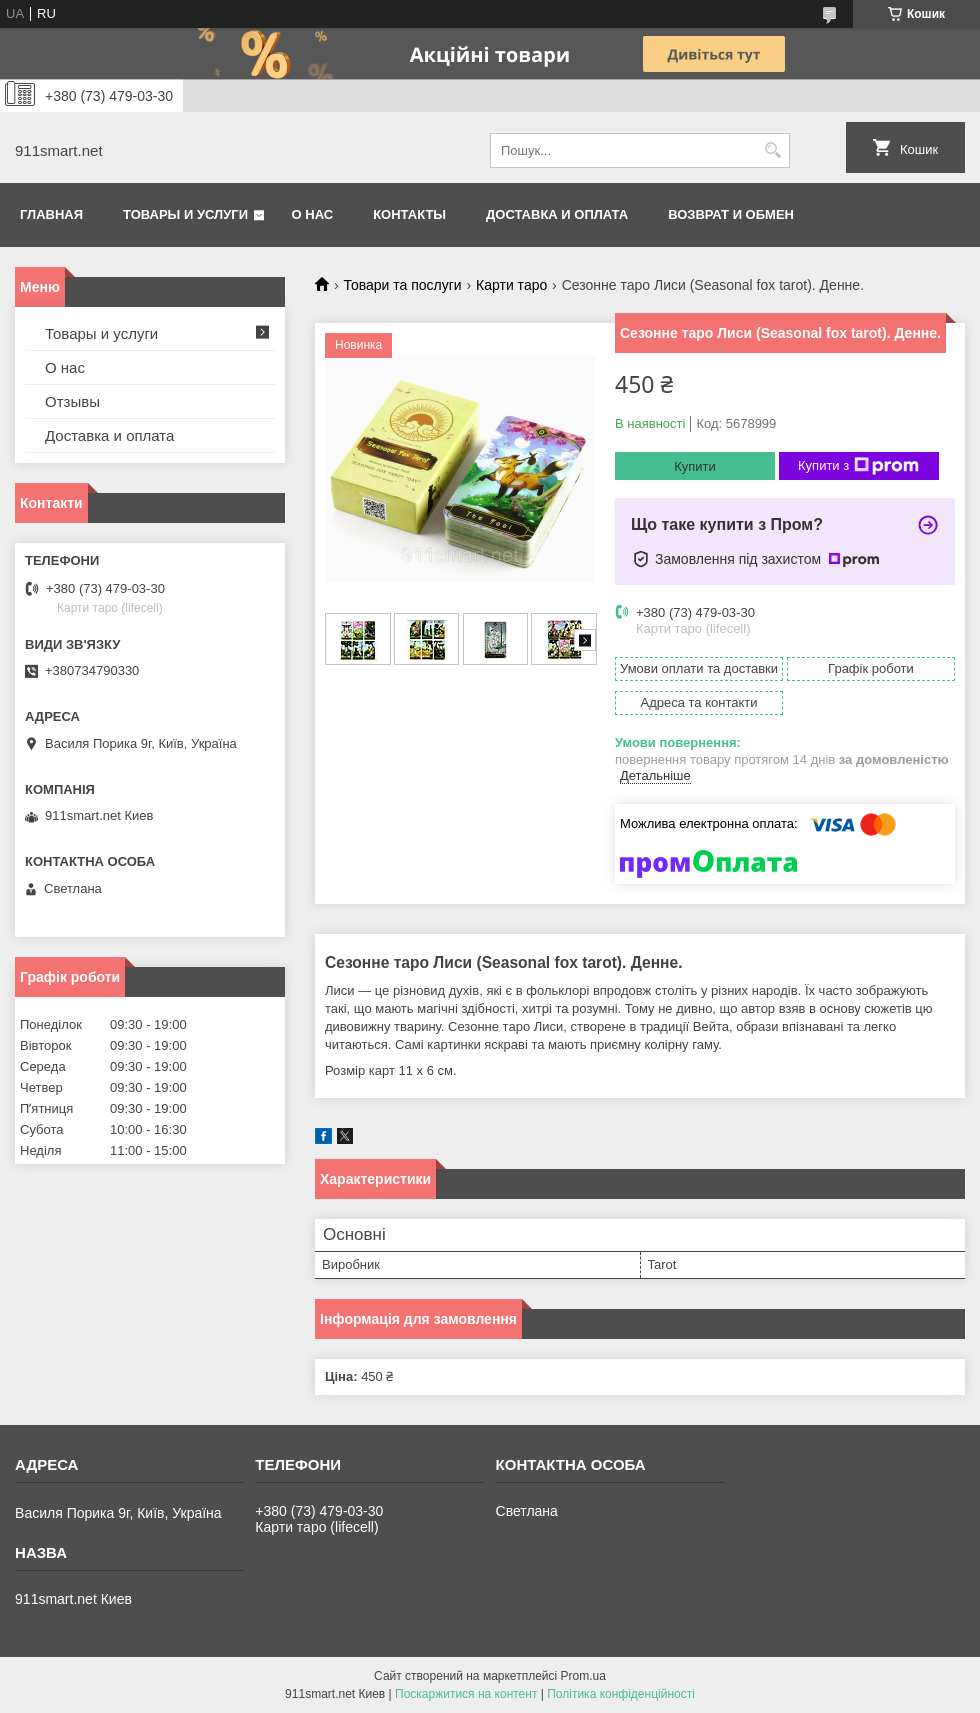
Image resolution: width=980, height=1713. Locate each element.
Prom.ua (583, 1676)
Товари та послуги (402, 285)
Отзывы (72, 401)
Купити (695, 466)
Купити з (858, 466)
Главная (51, 214)
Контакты (409, 214)
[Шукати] (772, 150)
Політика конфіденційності (621, 1694)
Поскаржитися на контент (466, 1694)
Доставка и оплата (557, 214)
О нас (313, 214)
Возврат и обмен (731, 214)
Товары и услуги (185, 214)
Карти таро (511, 285)
